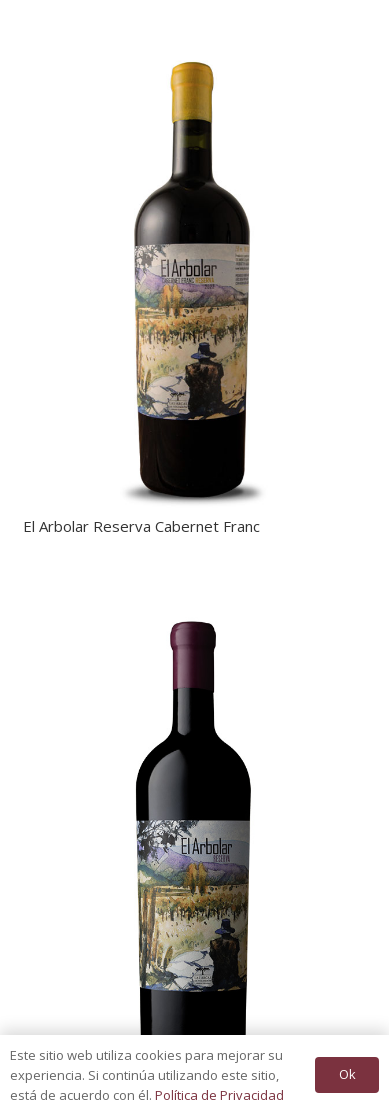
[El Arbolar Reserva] (195, 592)
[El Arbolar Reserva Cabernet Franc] (195, 35)
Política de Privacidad (219, 1095)
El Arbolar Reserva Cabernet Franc (141, 526)
